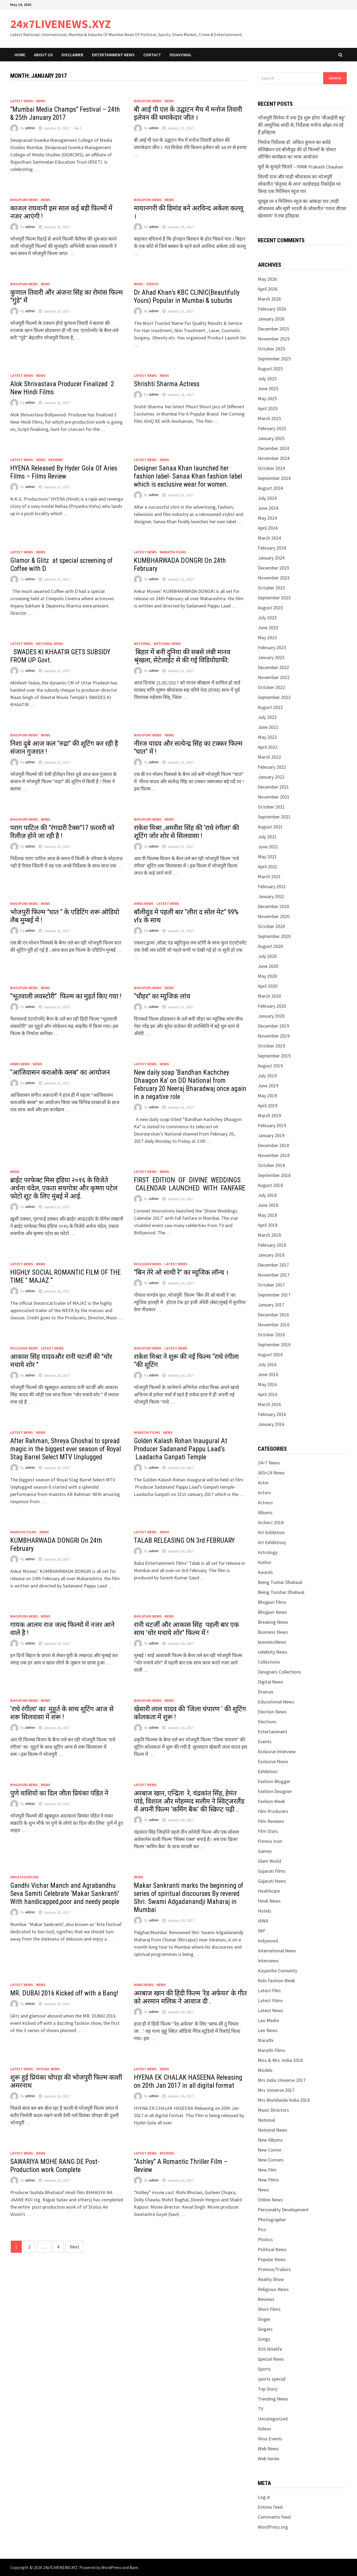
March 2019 (269, 1115)
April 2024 (267, 528)
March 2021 (269, 876)
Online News (270, 2200)
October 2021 (271, 807)
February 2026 (272, 309)
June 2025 (268, 388)
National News (49, 643)
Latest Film (269, 1990)
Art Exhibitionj (272, 1542)
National (142, 643)
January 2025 (271, 438)
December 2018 (273, 1145)
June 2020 (268, 966)
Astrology (267, 1552)
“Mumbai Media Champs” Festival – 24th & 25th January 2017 (65, 113)
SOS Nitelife (270, 2349)
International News (277, 1951)
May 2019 (267, 1095)
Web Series (269, 2458)
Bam (134, 2567)
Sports (264, 2369)
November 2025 (274, 339)
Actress (265, 1502)
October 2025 (271, 349)
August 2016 (270, 1354)
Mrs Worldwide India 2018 (284, 2100)
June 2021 (268, 847)
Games (265, 1851)
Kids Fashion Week (276, 1980)
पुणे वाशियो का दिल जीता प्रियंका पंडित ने (59, 1793)
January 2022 (271, 777)
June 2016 (268, 1374)
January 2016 (271, 1424)
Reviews (55, 459)
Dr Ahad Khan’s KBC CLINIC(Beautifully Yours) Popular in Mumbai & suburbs (187, 296)
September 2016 (274, 1344)
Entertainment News (113, 54)
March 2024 (269, 538)
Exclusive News (148, 1263)
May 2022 (267, 737)
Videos (152, 284)
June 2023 (268, 627)
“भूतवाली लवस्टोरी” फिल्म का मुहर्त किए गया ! (66, 996)
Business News (273, 1632)
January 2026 (271, 319)
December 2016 (273, 1315)
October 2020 (271, 926)
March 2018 (269, 1235)
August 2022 (270, 707)
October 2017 (271, 1285)
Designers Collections (279, 1672)
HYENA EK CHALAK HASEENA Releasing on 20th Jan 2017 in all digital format (188, 2081)
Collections (269, 1662)
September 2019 (274, 1056)
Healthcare (269, 1891)
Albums (265, 1512)
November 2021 (274, 797)
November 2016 (274, 1325)
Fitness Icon (270, 1841)
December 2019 (273, 1026)
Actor (263, 1482)
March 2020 (269, 996)
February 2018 (272, 1245)
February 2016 (272, 1414)
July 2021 (267, 837)
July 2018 (267, 1195)
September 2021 (274, 817)
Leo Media (268, 2020)
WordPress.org (273, 2527)
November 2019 (274, 1036)
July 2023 (267, 617)
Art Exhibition (271, 1532)
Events (265, 1741)
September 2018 (274, 1175)
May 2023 (267, 637)
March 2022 (269, 757)
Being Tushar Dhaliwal (280, 1582)
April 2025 (267, 408)
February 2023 (272, 647)
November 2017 (274, 1275)
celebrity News (272, 1652)
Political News (272, 2249)
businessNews (272, 1642)
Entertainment (272, 1731)
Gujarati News (272, 1881)
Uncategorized (24, 1877)
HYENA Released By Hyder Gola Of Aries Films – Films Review (63, 472)
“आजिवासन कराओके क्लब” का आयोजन (60, 1072)
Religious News (273, 2289)
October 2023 (271, 588)
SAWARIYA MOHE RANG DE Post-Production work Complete (54, 2166)
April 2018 (267, 1225)
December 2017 (273, 1265)
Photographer (272, 2219)
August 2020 (270, 946)
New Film (267, 2170)
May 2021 (267, 856)
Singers (265, 2329)
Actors (264, 1492)
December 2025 (273, 329)
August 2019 (270, 1066)
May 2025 (267, 398)
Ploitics (265, 2239)
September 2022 (274, 697)
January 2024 (271, 558)
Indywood (268, 1941)
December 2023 (273, 568)
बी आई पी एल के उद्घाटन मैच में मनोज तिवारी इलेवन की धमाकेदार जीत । (188, 113)
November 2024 (274, 458)
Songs (264, 2339)
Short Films (269, 2309)
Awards (265, 1572)
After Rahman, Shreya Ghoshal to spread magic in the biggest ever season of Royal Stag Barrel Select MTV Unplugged (65, 1449)
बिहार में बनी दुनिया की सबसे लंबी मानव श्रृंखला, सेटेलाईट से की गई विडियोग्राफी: (182, 656)
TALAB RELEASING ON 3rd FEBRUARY (184, 1540)
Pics (262, 2229)
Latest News (21, 101)
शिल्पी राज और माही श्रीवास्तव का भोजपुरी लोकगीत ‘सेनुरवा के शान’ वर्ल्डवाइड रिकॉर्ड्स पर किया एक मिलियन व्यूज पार (299, 184)
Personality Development (283, 2209)
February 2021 (272, 886)
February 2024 (272, 548)
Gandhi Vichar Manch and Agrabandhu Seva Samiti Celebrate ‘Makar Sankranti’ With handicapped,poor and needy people (64, 1894)
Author (265, 1562)
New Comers (271, 2160)
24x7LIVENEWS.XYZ (60, 23)
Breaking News (273, 1622)
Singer (264, 2319)
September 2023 (274, 598)
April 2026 (267, 289)
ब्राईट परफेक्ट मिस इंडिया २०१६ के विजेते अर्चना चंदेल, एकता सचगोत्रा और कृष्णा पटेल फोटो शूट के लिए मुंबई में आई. (63, 1188)
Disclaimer (72, 54)
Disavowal (181, 54)
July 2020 (267, 956)
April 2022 (267, 747)
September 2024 (274, 478)
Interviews (268, 1961)
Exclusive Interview (277, 1751)
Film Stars (268, 1831)
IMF (261, 1931)
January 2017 (271, 1305)
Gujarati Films (271, 1871)
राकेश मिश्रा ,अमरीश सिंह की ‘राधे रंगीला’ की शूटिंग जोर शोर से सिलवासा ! (186, 832)
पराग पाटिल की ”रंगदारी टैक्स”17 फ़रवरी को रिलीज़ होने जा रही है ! (62, 832)
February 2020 (272, 1006)
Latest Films (270, 2000)
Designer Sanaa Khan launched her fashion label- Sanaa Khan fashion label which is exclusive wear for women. (188, 476)
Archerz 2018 (271, 1522)
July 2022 (267, 717)
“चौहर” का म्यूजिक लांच (163, 996)
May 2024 (267, 518)
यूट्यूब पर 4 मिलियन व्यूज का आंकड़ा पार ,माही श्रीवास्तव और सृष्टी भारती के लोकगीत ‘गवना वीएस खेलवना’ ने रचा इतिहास (302, 208)
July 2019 (267, 1076)
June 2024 (268, 508)
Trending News (273, 2399)
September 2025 (274, 359)
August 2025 (270, 369)
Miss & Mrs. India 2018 (280, 2060)
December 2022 (273, 667)
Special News (48, 2069)
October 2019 (271, 1046)
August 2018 (270, 1185)
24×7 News (269, 1463)
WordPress (111, 2567)
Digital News (270, 1682)
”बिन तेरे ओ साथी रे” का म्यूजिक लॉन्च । (181, 1272)
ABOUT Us (43, 54)
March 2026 (269, 299)
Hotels (264, 1911)
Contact (152, 54)
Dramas (265, 1692)
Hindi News (143, 903)
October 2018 (271, 1165)
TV (260, 2409)
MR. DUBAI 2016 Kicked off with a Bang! (64, 1993)
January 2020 (271, 1016)
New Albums (270, 2140)
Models (265, 2070)
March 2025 (269, 418)
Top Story (267, 2389)
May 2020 (267, 976)
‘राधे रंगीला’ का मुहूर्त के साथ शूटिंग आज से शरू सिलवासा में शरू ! (62, 1713)
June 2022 (268, 727)
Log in (264, 2497)
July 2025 (267, 378)
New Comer (269, 2150)
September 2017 (274, 1295)
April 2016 (267, 1394)
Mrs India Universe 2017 (282, 2080)
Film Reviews (271, 1821)
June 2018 (268, 1205)
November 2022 (274, 677)
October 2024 (271, 468)
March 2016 (269, 1404)
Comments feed (274, 2517)
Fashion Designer (275, 1791)
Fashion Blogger (274, 1781)
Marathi (265, 2040)
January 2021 (271, 896)
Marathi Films (173, 552)
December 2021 (273, 787)
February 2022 (272, 767)
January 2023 (271, 657)
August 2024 (270, 488)
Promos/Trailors (274, 2269)
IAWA (263, 1921)
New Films (268, 2180)
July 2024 (267, 498)
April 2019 (267, 1105)
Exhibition (267, 1771)
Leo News (268, 2030)
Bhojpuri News (148, 101)
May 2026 (267, 279)
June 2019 (268, 1086)
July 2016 (267, 1364)
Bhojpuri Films (272, 1602)
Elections (267, 1721)
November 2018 (274, 1155)
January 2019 (271, 1135)
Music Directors (273, 2110)
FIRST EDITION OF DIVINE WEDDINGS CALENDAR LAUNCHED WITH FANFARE (190, 1184)
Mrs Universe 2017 (276, 2090)
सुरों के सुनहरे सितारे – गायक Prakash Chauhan (300, 167)
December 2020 (273, 906)
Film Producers (273, 1811)
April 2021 (267, 866)
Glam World (269, 1861)
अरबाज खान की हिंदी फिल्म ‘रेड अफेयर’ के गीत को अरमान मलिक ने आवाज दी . (190, 1997)
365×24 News (271, 1473)
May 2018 (267, 1215)
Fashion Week (271, 1801)
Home (20, 54)
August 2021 (270, 827)
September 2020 (274, 936)
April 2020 (267, 986)
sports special (271, 2379)
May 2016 (267, 1384)
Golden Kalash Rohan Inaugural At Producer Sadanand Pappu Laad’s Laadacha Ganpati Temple (180, 1449)
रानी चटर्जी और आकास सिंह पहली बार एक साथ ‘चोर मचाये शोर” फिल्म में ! (186, 1629)
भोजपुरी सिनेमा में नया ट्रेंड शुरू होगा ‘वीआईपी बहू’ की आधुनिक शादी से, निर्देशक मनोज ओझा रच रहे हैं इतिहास (301, 125)
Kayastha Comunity (277, 1970)
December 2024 (273, 448)
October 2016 (271, 1334)
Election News (272, 1712)
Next (74, 2247)
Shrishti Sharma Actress (166, 384)
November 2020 (274, 916)
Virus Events (270, 2439)
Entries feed (270, 2507)
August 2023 (270, 608)
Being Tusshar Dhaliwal (281, 1592)
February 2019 (272, 1125)
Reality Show (271, 2279)
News (40, 101)
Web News (268, 2448)
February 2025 (272, 428)
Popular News (272, 2259)
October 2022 (271, 687)
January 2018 (271, 1255)
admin (30, 128)
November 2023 (274, 578)
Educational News (276, 1702)
